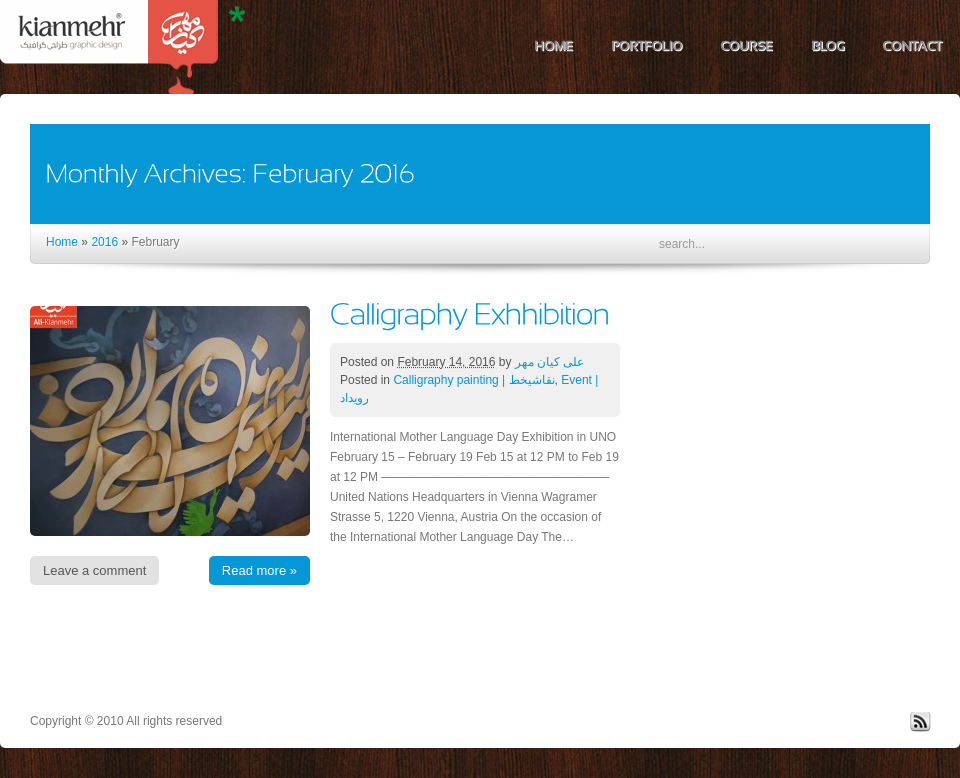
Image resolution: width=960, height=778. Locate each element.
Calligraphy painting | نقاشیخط (473, 380)
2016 (104, 242)
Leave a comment (94, 570)
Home (62, 242)
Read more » (259, 570)
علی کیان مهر (550, 362)
